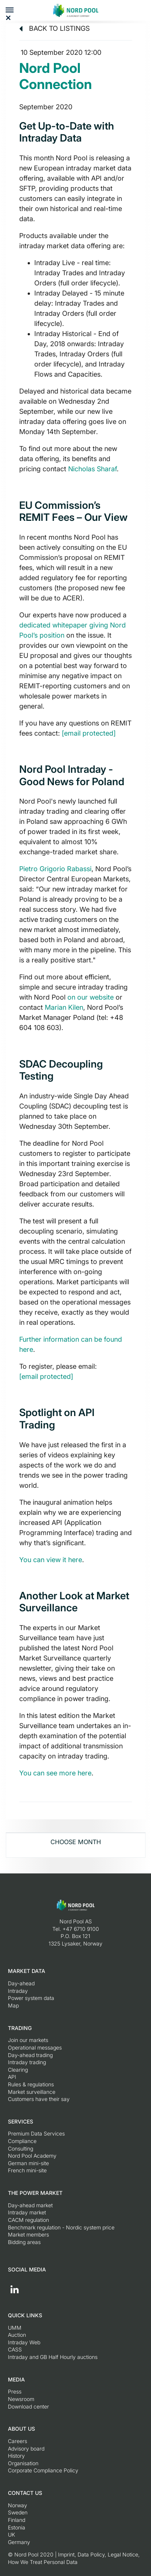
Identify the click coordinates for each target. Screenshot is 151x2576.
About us (21, 2428)
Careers (17, 2441)
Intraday (18, 1991)
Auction (17, 2335)
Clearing (18, 2069)
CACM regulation (28, 2220)
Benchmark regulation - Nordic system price (61, 2227)
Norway (17, 2505)
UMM (14, 2327)
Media (16, 2379)
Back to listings (54, 28)
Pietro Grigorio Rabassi (55, 869)
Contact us (25, 2493)
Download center (28, 2406)
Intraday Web (24, 2342)
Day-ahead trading (30, 2055)
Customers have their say (39, 2099)
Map (13, 2005)
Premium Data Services (36, 2133)
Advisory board (26, 2448)
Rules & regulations (31, 2084)
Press (14, 2391)
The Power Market (35, 2193)
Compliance (22, 2141)
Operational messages (35, 2047)
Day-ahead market (30, 2205)
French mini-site (27, 2170)
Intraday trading (27, 2062)
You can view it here (50, 1560)
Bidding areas (24, 2242)
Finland (16, 2520)
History (16, 2455)
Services (20, 2121)
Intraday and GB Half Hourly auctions (53, 2357)
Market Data (26, 1971)
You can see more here (55, 1773)
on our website (90, 997)
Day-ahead (21, 1983)
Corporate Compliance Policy (43, 2470)
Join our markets (28, 2040)
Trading (20, 2028)
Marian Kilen (64, 1007)
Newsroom (21, 2399)
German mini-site (28, 2163)
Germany (19, 2542)
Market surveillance (31, 2092)
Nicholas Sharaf (92, 469)
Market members (28, 2234)
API (12, 2077)
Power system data (31, 1998)
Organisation (23, 2463)
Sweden (17, 2512)
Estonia (16, 2527)
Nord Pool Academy (32, 2155)
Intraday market (27, 2212)
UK (11, 2534)
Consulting (20, 2148)
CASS (15, 2349)
